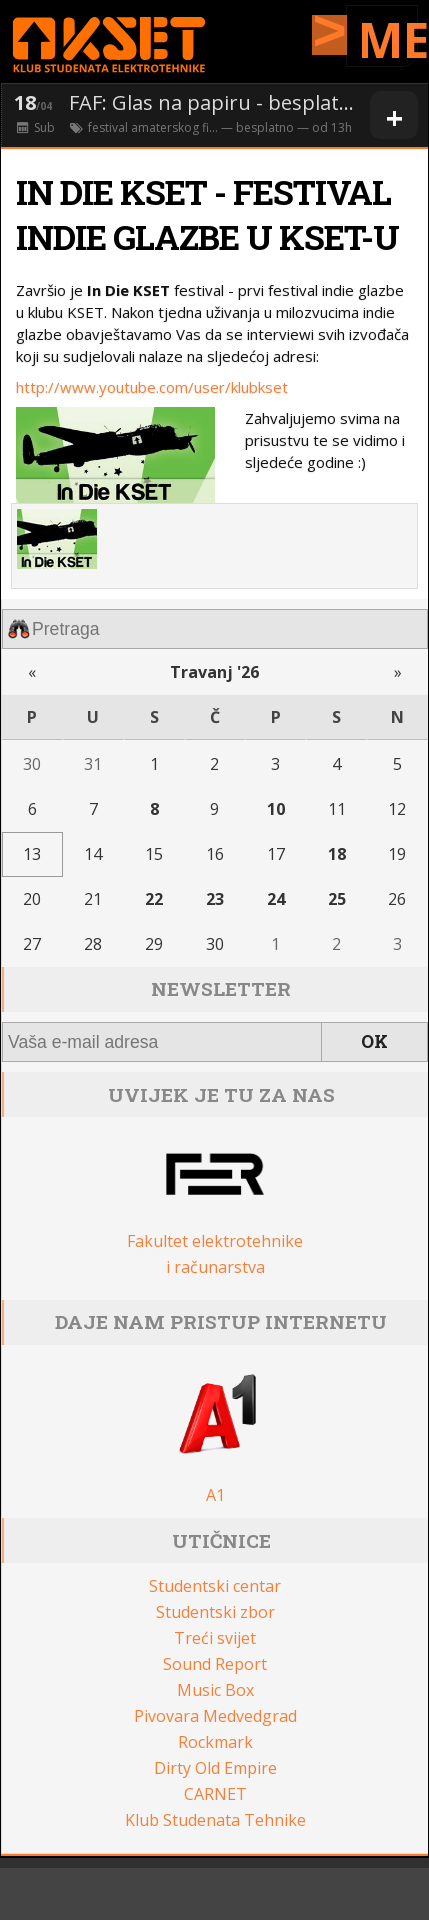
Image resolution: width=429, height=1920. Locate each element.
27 (32, 944)
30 (32, 764)
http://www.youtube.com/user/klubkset (152, 387)
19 (397, 854)
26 (397, 899)
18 (337, 854)
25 (337, 899)
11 (337, 809)
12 (397, 809)
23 (215, 899)
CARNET (215, 1794)
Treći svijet (215, 1638)
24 (276, 899)
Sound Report (215, 1664)
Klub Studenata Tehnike (215, 1820)
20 (32, 899)
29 (154, 944)
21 (93, 899)
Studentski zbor (215, 1612)
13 (32, 854)
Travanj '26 (214, 672)
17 (276, 854)
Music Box (215, 1690)
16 (215, 854)
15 (154, 854)
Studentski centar (215, 1586)
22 (154, 899)
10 (276, 809)
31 (93, 764)
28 (93, 944)
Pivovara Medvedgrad (215, 1716)
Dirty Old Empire (215, 1768)
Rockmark (215, 1742)
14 (93, 854)
